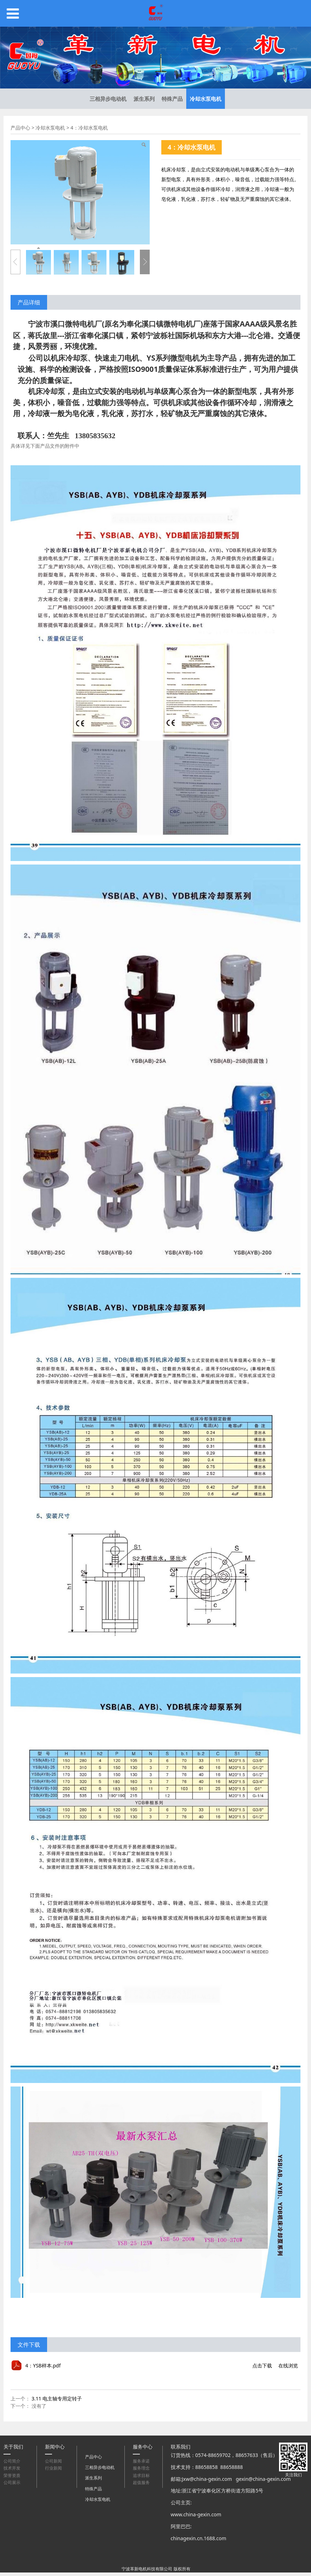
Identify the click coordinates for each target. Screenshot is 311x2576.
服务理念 (141, 2468)
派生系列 (144, 98)
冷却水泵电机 (205, 98)
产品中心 (20, 127)
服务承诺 (141, 2461)
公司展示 (12, 2482)
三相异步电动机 (108, 98)
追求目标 (141, 2475)
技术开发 (12, 2468)
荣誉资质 (12, 2475)
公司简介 (12, 2461)
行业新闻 (53, 2468)
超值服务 (141, 2482)
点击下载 (262, 2365)
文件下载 (29, 2344)
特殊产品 (172, 98)
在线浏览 (288, 2365)
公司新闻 (53, 2461)
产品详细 (29, 302)
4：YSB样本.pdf (43, 2365)
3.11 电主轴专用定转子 (57, 2398)
